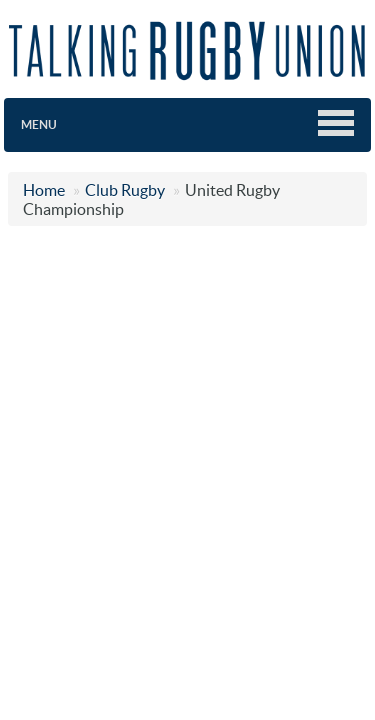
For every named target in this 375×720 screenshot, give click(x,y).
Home (44, 190)
